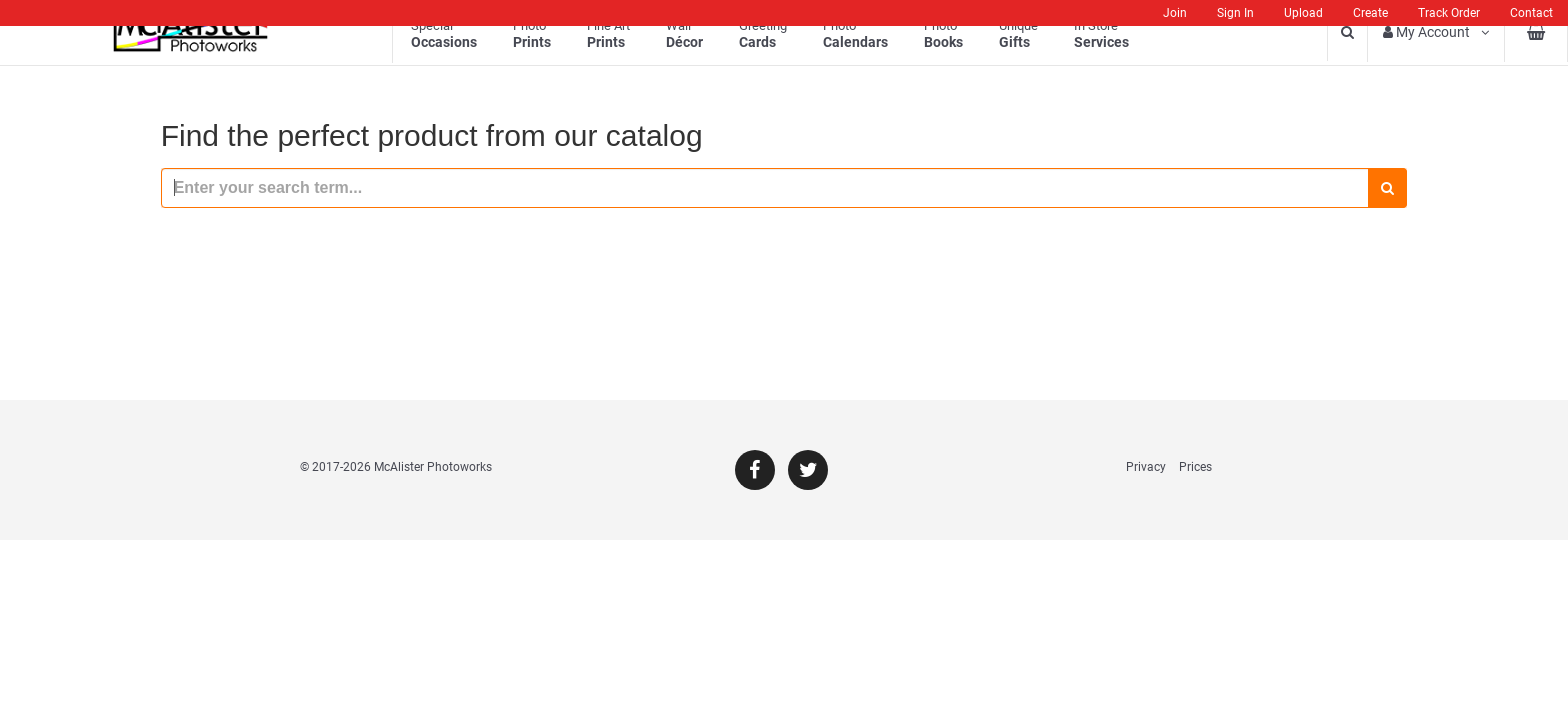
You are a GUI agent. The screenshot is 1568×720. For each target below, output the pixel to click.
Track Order (1449, 13)
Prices (1195, 467)
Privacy (1146, 467)
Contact (1531, 13)
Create (1370, 13)
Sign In (1235, 13)
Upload (1303, 13)
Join (1175, 13)
